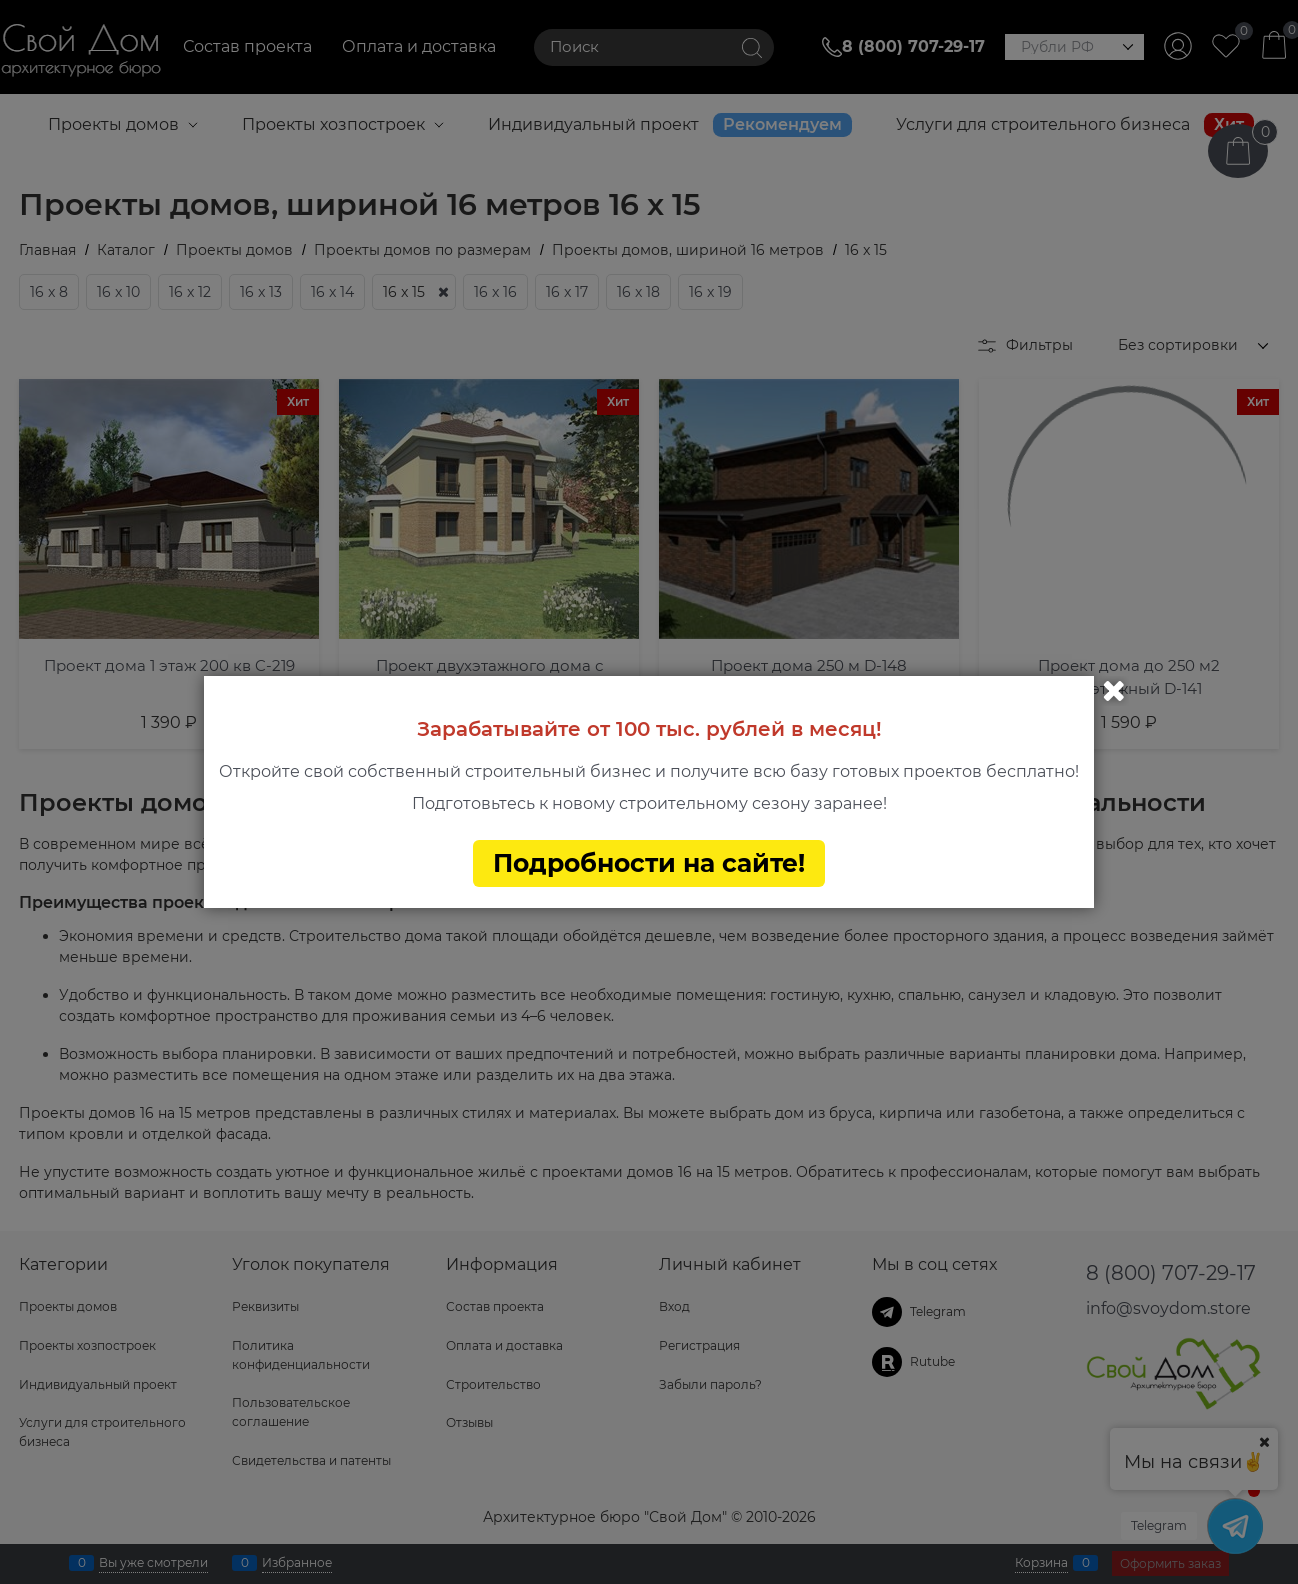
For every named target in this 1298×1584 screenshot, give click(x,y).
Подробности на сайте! (649, 863)
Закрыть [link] (1114, 691)
